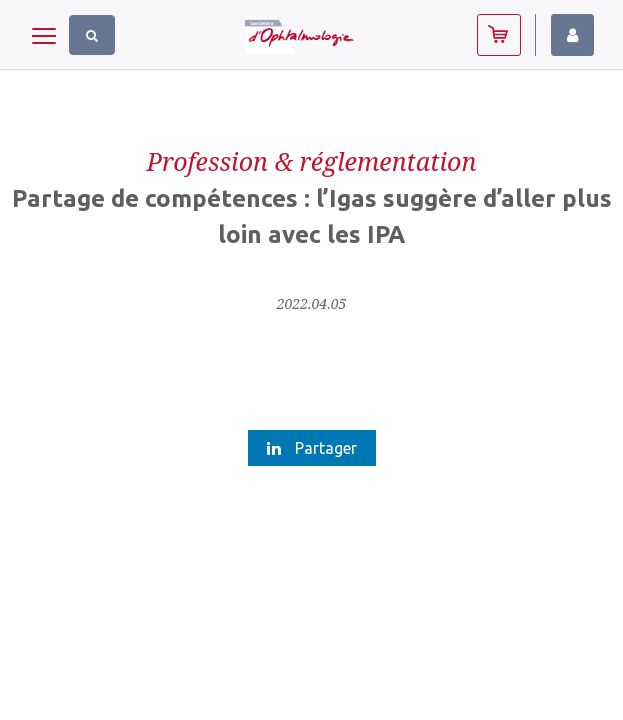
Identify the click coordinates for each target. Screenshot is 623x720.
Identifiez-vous (572, 35)
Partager (312, 448)
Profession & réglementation (312, 161)
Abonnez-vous (499, 35)
